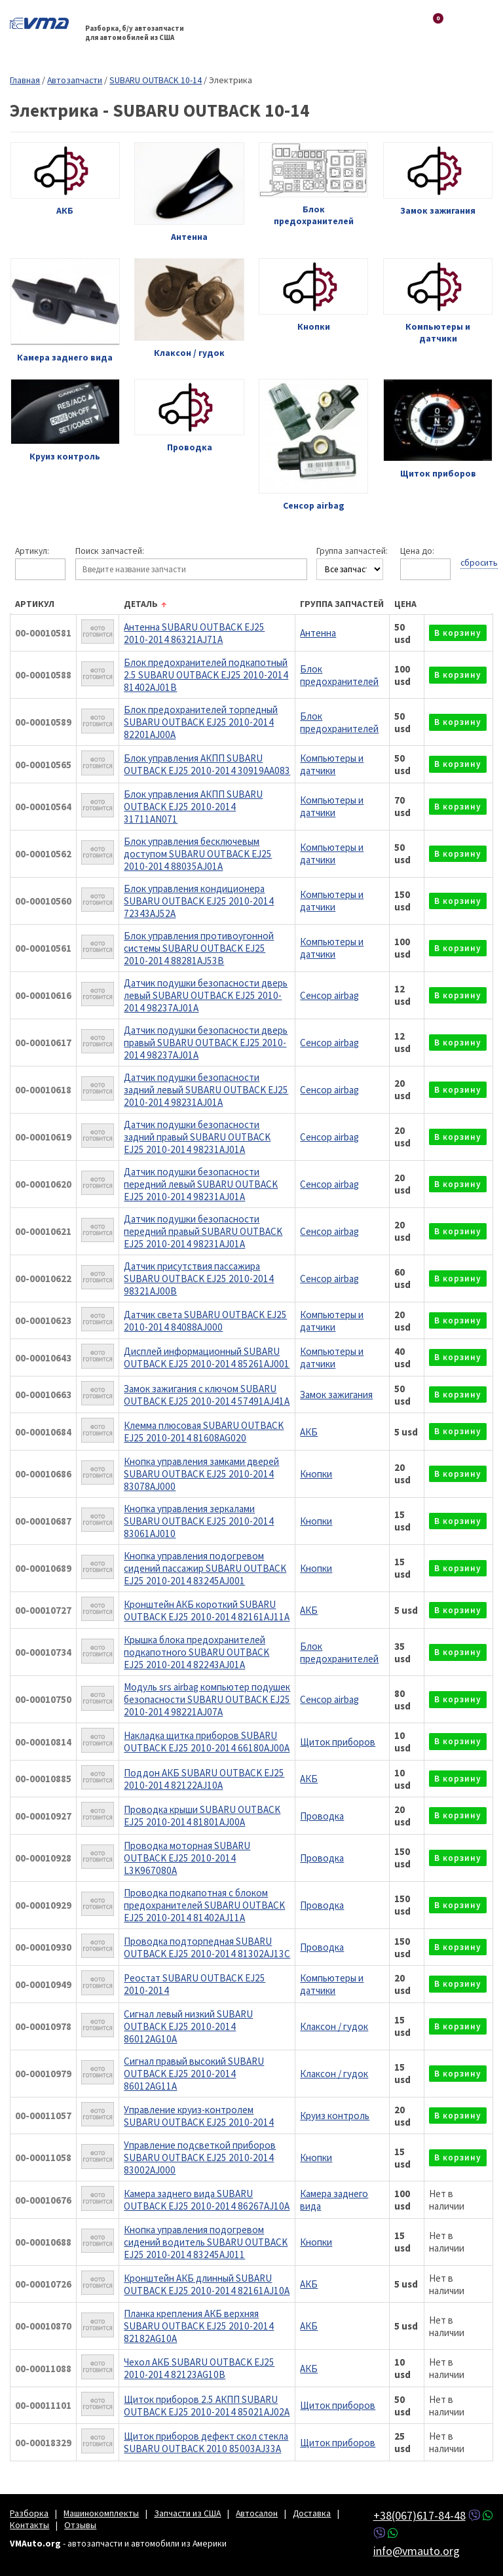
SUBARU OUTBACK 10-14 (155, 80)
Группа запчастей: (352, 551)
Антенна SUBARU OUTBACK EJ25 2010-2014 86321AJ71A (194, 633)
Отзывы (80, 2525)
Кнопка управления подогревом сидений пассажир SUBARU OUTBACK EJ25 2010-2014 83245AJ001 (205, 1568)
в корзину (457, 632)
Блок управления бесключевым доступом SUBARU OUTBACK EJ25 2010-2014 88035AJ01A (198, 853)
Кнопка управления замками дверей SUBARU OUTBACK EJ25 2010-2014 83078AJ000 (201, 1474)
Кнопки (316, 1474)
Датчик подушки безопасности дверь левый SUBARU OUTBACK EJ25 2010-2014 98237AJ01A (206, 995)
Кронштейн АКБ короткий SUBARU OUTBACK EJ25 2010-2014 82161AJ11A (206, 1610)
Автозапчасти (74, 80)
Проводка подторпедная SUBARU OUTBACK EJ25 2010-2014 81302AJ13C (207, 1947)
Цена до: (417, 551)
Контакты (29, 2525)
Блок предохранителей (339, 675)
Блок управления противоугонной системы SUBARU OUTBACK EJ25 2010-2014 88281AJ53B (199, 948)
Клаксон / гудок (334, 2026)
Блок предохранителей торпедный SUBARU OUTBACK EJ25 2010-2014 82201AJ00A (201, 722)
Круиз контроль (334, 2115)
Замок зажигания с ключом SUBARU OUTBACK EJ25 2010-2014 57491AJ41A (206, 1394)
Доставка (312, 2513)
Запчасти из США (187, 2513)
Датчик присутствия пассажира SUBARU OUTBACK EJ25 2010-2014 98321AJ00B (199, 1278)
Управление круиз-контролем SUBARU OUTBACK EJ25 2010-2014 (199, 2115)
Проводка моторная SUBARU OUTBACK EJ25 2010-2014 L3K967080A (187, 1858)
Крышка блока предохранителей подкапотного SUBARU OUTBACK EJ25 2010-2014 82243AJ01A (196, 1652)
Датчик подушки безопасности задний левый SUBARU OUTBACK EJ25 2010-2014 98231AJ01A (206, 1089)
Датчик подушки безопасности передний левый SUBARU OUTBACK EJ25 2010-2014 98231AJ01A (201, 1184)
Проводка (322, 1816)
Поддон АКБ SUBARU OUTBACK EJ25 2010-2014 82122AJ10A (204, 1778)
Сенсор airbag (329, 995)
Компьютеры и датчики (331, 764)
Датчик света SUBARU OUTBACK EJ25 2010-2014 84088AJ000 (205, 1320)
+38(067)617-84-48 (419, 2515)
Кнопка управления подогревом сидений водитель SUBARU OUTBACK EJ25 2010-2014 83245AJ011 (206, 2242)
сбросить (479, 562)
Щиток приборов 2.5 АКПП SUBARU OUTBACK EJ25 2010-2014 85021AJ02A (206, 2405)
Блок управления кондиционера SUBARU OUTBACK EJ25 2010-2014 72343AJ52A (199, 901)
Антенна (318, 633)
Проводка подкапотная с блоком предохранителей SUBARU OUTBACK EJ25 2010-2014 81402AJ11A (204, 1905)
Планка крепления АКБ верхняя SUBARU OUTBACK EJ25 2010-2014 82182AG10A (199, 2326)
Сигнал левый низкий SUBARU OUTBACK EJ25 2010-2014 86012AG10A (188, 2026)
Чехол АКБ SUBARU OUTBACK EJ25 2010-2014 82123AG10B (199, 2368)
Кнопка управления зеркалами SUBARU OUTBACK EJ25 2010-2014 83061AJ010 (199, 1521)
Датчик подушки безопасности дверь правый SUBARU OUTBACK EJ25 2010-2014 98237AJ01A (206, 1042)
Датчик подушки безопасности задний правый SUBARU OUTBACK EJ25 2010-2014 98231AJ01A (197, 1137)
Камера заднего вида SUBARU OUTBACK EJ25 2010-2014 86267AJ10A (206, 2199)
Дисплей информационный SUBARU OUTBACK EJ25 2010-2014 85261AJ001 (206, 1357)
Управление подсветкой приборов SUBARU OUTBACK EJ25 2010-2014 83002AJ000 (200, 2157)
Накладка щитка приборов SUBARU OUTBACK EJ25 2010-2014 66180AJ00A (206, 1741)
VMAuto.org (42, 23)
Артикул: (32, 551)
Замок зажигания (336, 1394)
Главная (25, 80)
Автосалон (257, 2513)
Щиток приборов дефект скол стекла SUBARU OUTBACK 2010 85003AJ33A (206, 2442)
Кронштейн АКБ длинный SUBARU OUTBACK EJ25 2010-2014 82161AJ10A (206, 2284)
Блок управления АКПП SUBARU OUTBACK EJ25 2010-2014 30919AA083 (207, 764)
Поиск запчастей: (109, 551)
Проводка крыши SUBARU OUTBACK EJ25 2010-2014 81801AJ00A (202, 1815)
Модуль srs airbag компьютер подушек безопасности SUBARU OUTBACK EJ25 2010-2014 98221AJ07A (207, 1699)
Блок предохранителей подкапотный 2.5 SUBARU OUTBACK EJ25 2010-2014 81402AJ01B (206, 674)
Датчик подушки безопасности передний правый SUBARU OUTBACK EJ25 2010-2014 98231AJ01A (203, 1231)
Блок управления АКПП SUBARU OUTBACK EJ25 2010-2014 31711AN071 (193, 806)
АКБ (309, 1432)
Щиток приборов (337, 1742)
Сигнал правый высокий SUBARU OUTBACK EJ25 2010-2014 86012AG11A (194, 2073)
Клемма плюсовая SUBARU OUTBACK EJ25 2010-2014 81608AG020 (204, 1431)
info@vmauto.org (416, 2550)
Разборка (29, 2513)
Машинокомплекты (101, 2513)
